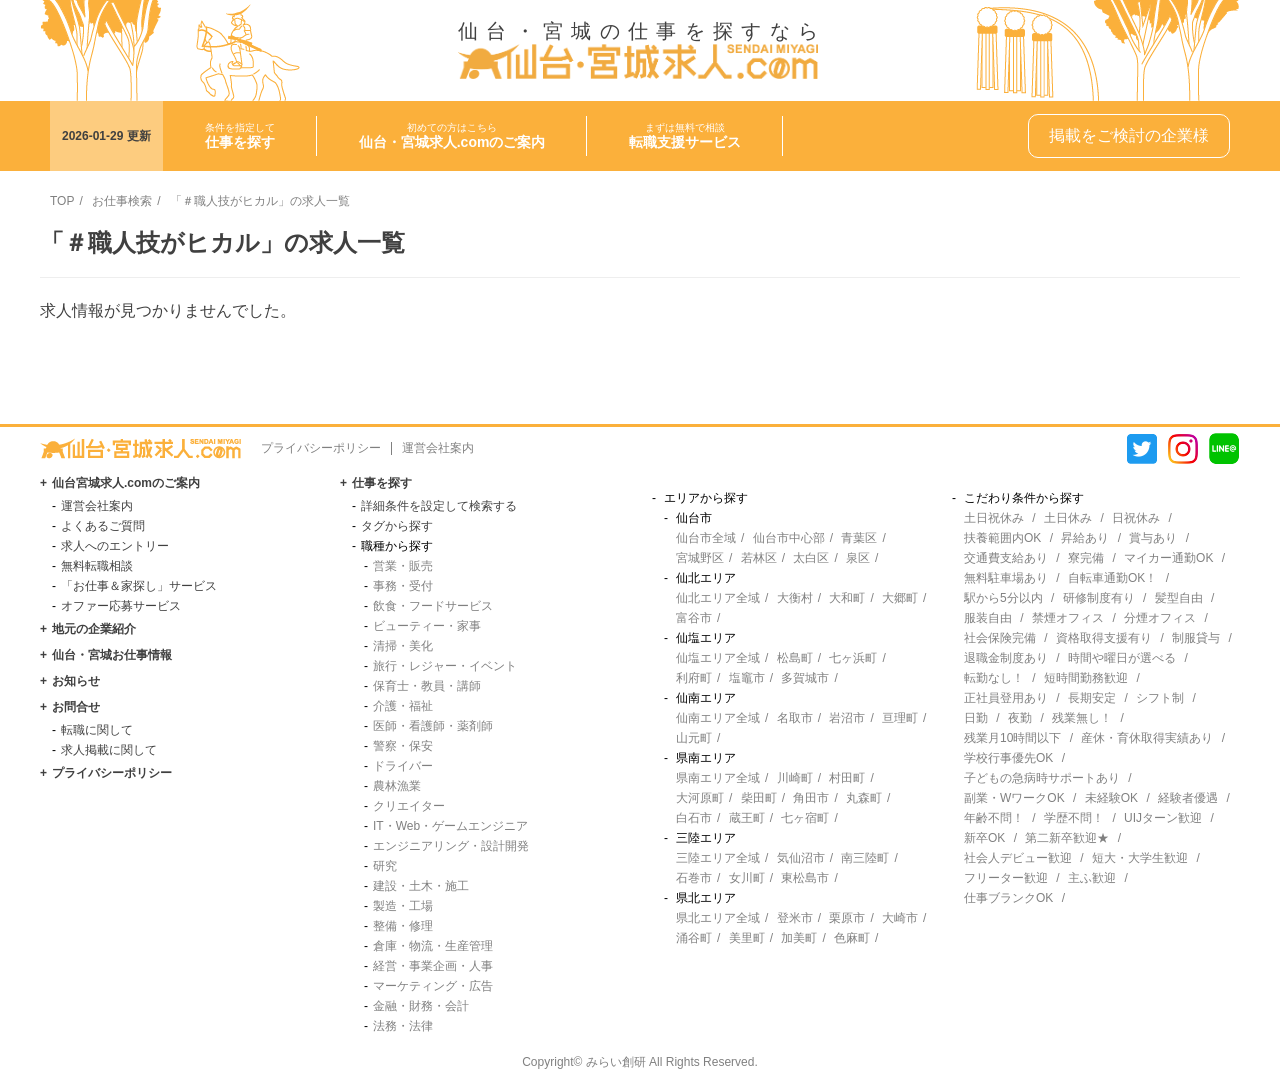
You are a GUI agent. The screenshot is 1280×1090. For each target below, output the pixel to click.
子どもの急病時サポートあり (1042, 778)
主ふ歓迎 (1092, 878)
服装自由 (988, 618)
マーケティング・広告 (433, 986)
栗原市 (847, 918)
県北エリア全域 (718, 918)
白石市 (694, 818)
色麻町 (852, 938)
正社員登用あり (1006, 698)
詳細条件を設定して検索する (439, 506)
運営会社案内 (438, 448)
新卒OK (984, 838)
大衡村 (795, 598)
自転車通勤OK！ (1112, 578)
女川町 (747, 878)
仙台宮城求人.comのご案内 (126, 483)
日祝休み (1136, 518)
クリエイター (409, 806)
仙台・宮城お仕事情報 (112, 655)
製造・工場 (403, 906)
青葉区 (859, 538)
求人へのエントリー (115, 546)
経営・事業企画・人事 (433, 966)
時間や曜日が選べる (1122, 658)
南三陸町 (865, 858)
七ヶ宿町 (805, 818)
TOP (62, 201)
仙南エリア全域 (718, 718)
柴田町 (759, 798)
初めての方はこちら (452, 136)
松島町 (795, 658)
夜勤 (1020, 718)
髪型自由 (1179, 598)
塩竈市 (747, 678)
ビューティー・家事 (427, 626)
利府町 (694, 678)
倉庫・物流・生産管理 (433, 946)
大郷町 (900, 598)
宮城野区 (700, 558)
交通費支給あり (1006, 558)
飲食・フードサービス (433, 606)
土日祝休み (994, 518)
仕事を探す (382, 483)
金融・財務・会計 (421, 1006)
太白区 (811, 558)
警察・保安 (403, 746)
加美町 (799, 938)
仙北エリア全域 (718, 598)
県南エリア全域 (718, 778)
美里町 (747, 938)
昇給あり (1085, 538)
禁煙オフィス (1068, 618)
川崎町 (795, 778)
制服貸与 (1196, 638)
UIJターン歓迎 (1163, 818)
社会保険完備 (1000, 638)
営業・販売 (403, 566)
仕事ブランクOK (1008, 898)
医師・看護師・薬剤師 (433, 726)
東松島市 (805, 878)
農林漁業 (397, 786)
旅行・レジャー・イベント (445, 666)
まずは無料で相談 (685, 136)
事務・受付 (403, 586)
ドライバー (403, 766)
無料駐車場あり (1006, 578)
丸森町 (864, 798)
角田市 (811, 798)
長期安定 (1092, 698)
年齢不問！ (994, 818)
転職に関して (97, 730)
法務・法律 (403, 1026)
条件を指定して (240, 136)
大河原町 (700, 798)
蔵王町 (747, 818)
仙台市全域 (706, 538)
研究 (385, 866)
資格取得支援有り (1104, 638)
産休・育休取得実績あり (1147, 738)
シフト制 (1160, 698)
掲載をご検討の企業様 (1129, 135)
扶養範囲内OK (1002, 538)
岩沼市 (847, 718)
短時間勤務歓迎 (1086, 678)
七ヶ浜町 (853, 658)
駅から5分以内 (1003, 598)
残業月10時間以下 (1012, 738)
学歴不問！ (1074, 818)
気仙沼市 (801, 858)
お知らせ (76, 681)
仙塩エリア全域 (718, 658)
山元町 (694, 738)
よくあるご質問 (103, 526)
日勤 (976, 718)
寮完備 (1086, 558)
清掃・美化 (403, 646)
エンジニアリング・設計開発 (451, 846)
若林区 (759, 558)
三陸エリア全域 (718, 858)
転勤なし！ (994, 678)
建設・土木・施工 (421, 886)
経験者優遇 (1188, 798)
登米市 (795, 918)
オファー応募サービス (121, 606)
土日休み (1068, 518)
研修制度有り (1099, 598)
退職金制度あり (1006, 658)
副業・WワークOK (1014, 798)
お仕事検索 (122, 201)
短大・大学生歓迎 (1140, 858)
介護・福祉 (403, 706)
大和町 (847, 598)
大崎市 (900, 918)
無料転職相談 (97, 566)
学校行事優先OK (1008, 758)
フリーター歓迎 (1006, 878)
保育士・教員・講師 (427, 686)
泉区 (858, 558)
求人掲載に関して (109, 750)
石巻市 (694, 878)
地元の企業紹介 (94, 629)
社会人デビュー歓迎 (1018, 858)
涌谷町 (694, 938)
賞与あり (1153, 538)
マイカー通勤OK (1168, 558)
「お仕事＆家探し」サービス (139, 586)
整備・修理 (403, 926)
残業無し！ (1082, 718)
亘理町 (900, 718)
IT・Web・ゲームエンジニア (450, 826)
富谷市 (694, 618)
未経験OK (1111, 798)
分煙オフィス (1160, 618)
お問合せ (76, 707)
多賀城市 (805, 678)
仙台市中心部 (789, 538)
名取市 (795, 718)
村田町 (847, 778)
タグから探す (397, 526)
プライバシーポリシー (321, 448)
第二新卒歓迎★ (1067, 838)
